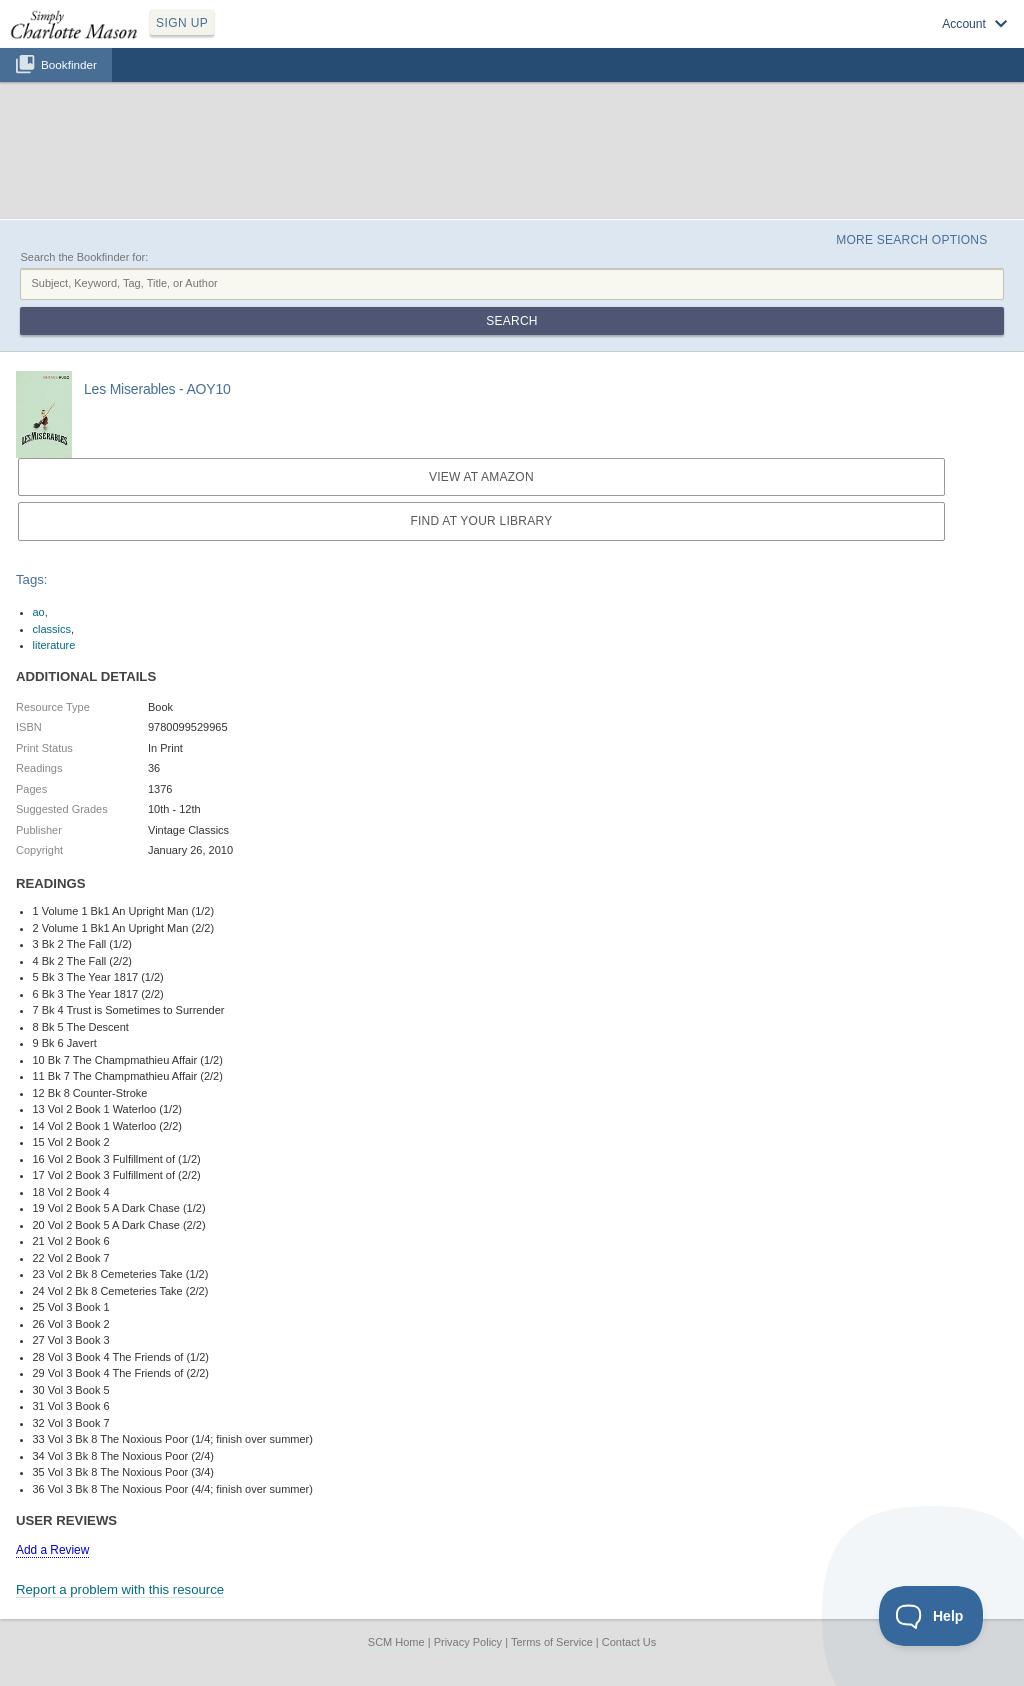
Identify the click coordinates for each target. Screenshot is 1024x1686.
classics (52, 629)
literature (54, 645)
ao (39, 612)
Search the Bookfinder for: (84, 257)
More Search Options (911, 240)
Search (511, 321)
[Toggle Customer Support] (931, 1616)
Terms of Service (552, 1642)
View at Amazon (481, 477)
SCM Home (396, 1642)
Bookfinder (69, 64)
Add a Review (52, 1550)
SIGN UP (182, 23)
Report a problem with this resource (120, 1589)
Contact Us (629, 1642)
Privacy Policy (468, 1642)
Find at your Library (481, 521)
